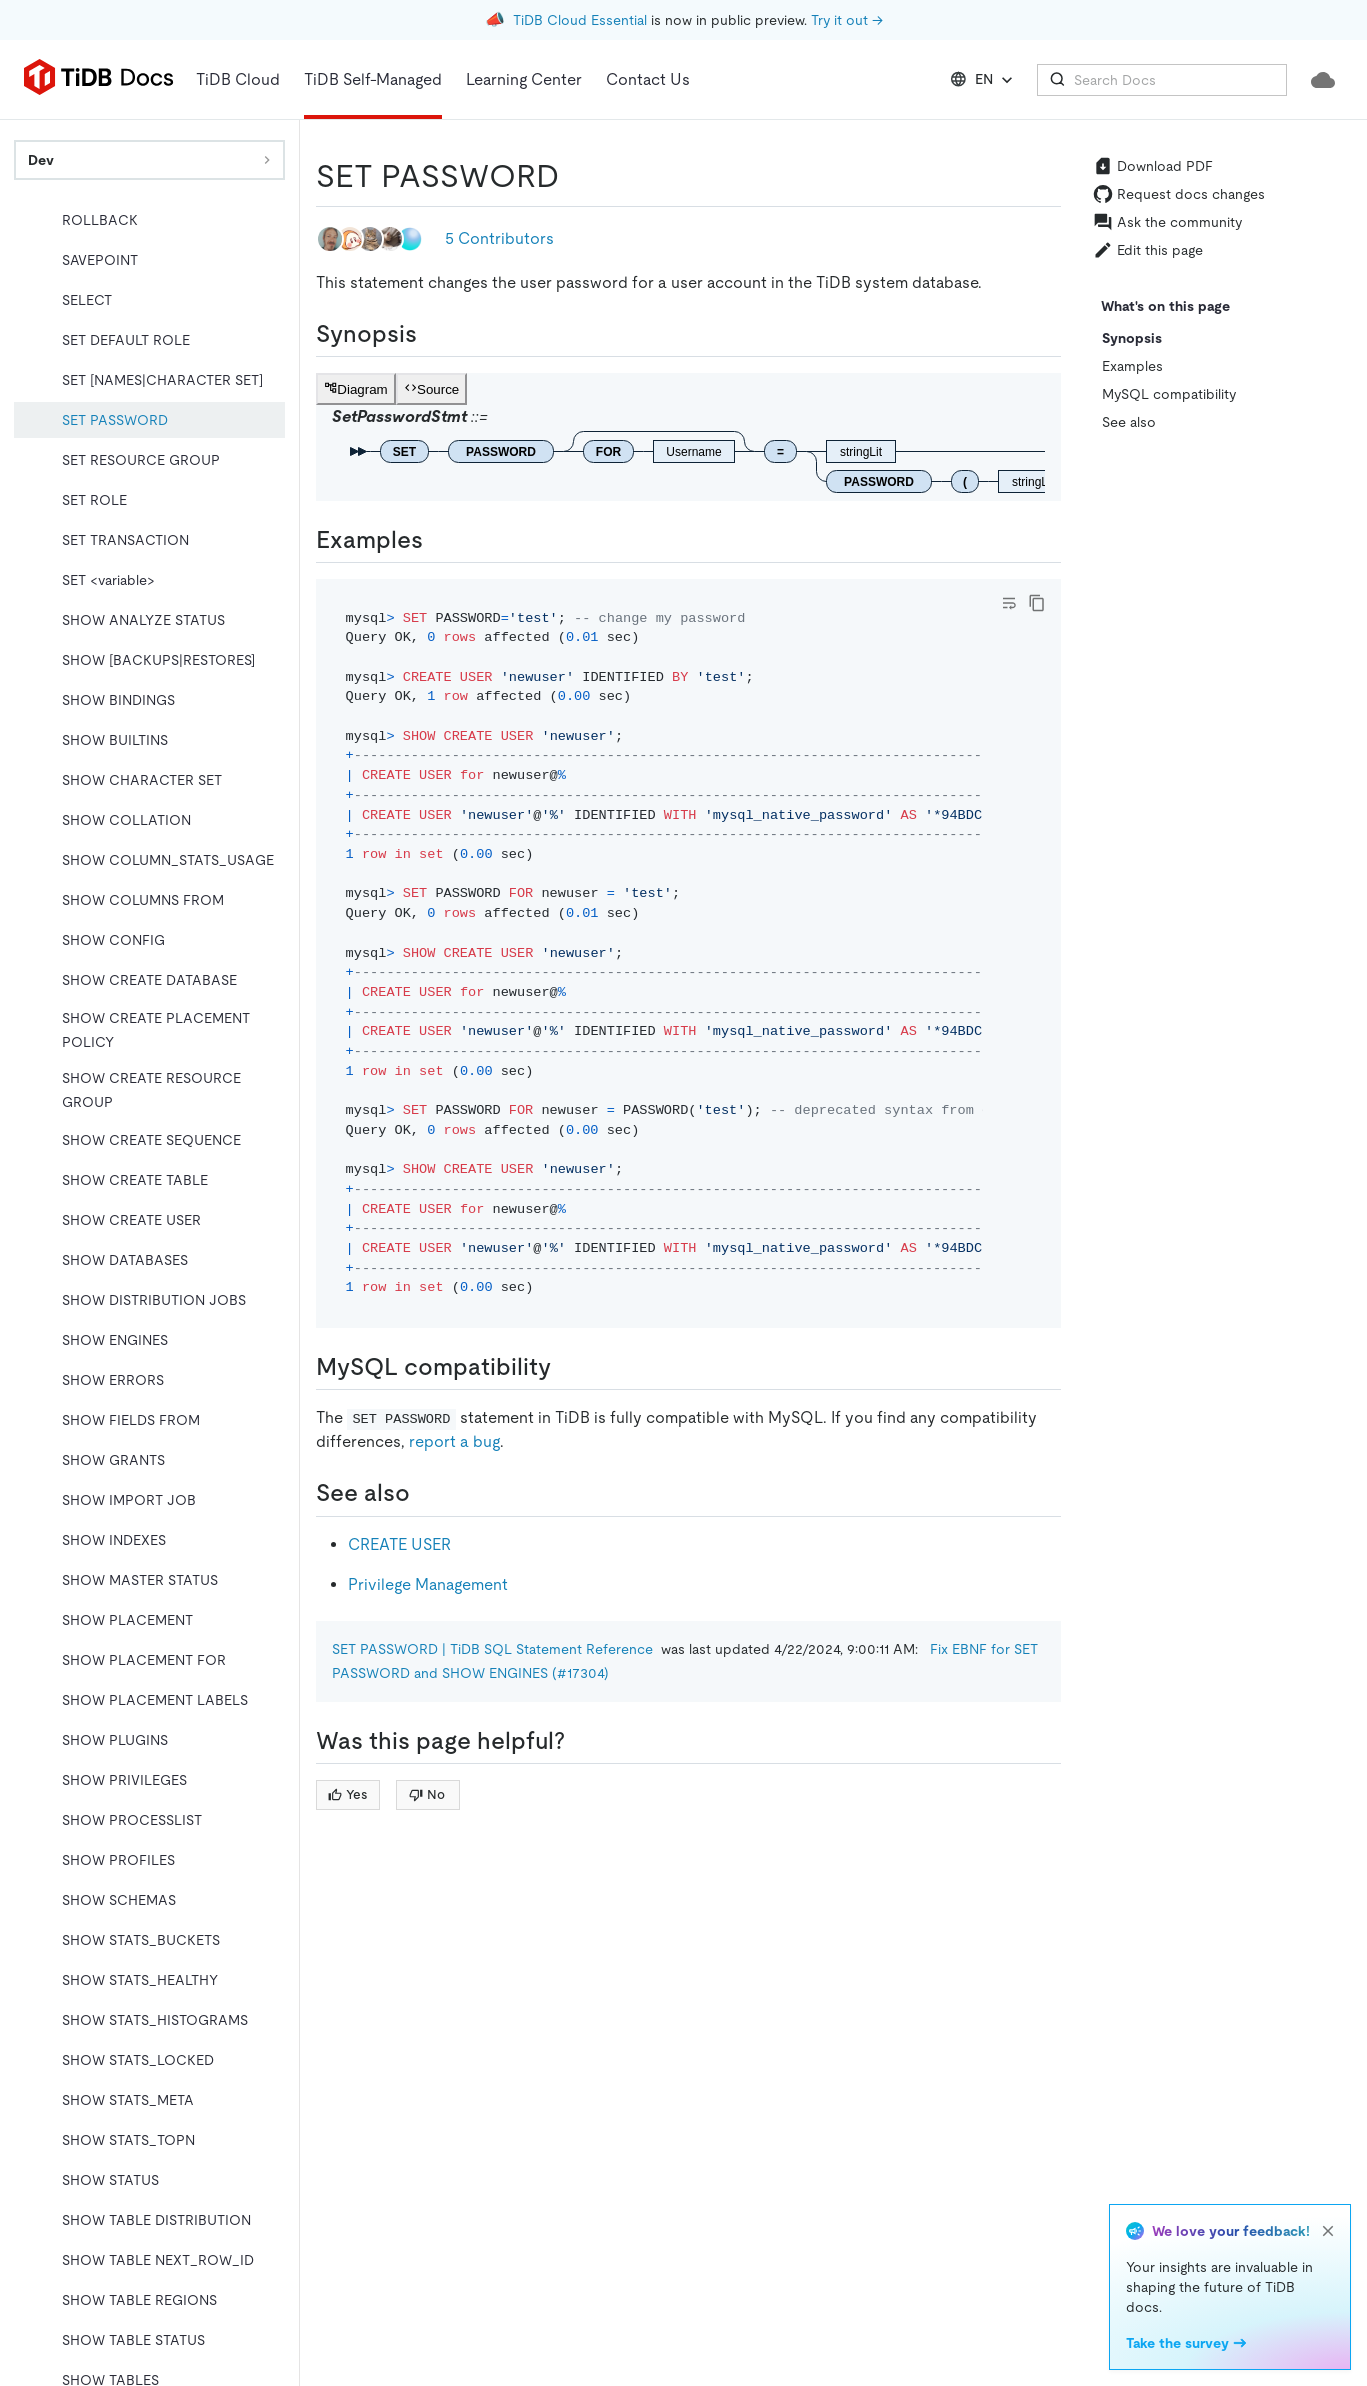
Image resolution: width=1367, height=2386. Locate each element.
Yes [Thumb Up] (347, 1794)
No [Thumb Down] (427, 1794)
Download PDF (1153, 166)
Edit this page (1148, 250)
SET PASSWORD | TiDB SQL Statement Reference (492, 1649)
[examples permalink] (439, 540)
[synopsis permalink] (433, 334)
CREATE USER (399, 1544)
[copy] (1037, 603)
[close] (1328, 2231)
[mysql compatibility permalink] (567, 1367)
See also (1129, 422)
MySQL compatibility (1169, 394)
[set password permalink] (575, 176)
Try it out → (847, 20)
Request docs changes (1179, 194)
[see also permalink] (426, 1493)
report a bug (454, 1441)
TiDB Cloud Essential (580, 20)
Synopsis (1132, 338)
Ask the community (1167, 222)
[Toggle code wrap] (1009, 603)
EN (983, 80)
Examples (1132, 366)
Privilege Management (428, 1584)
